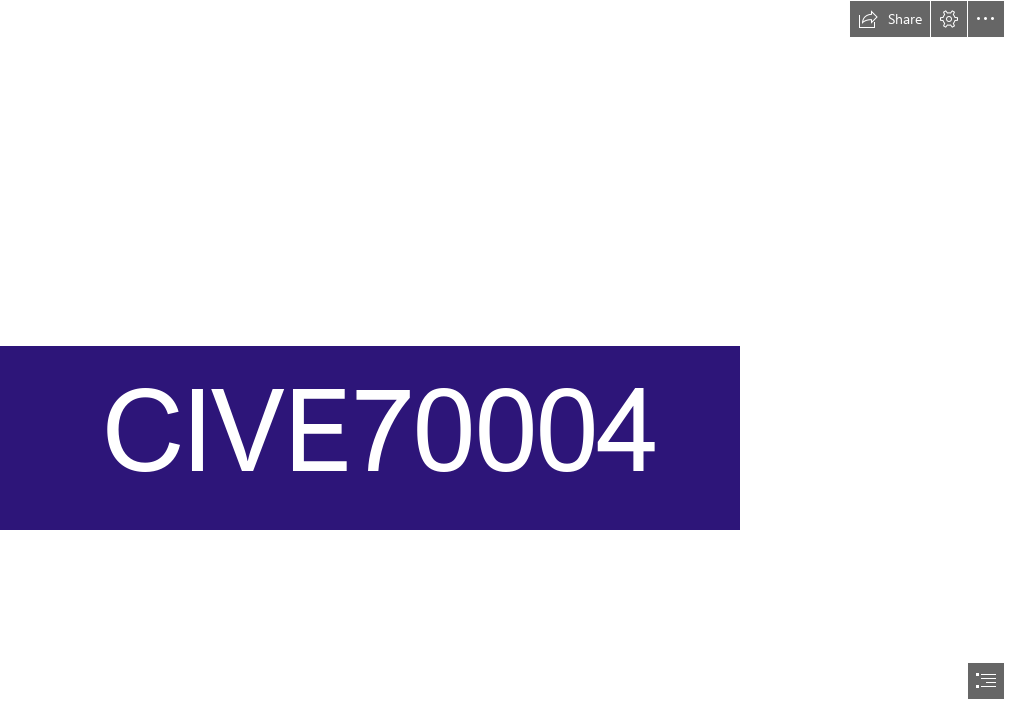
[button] (890, 19)
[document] (512, 360)
